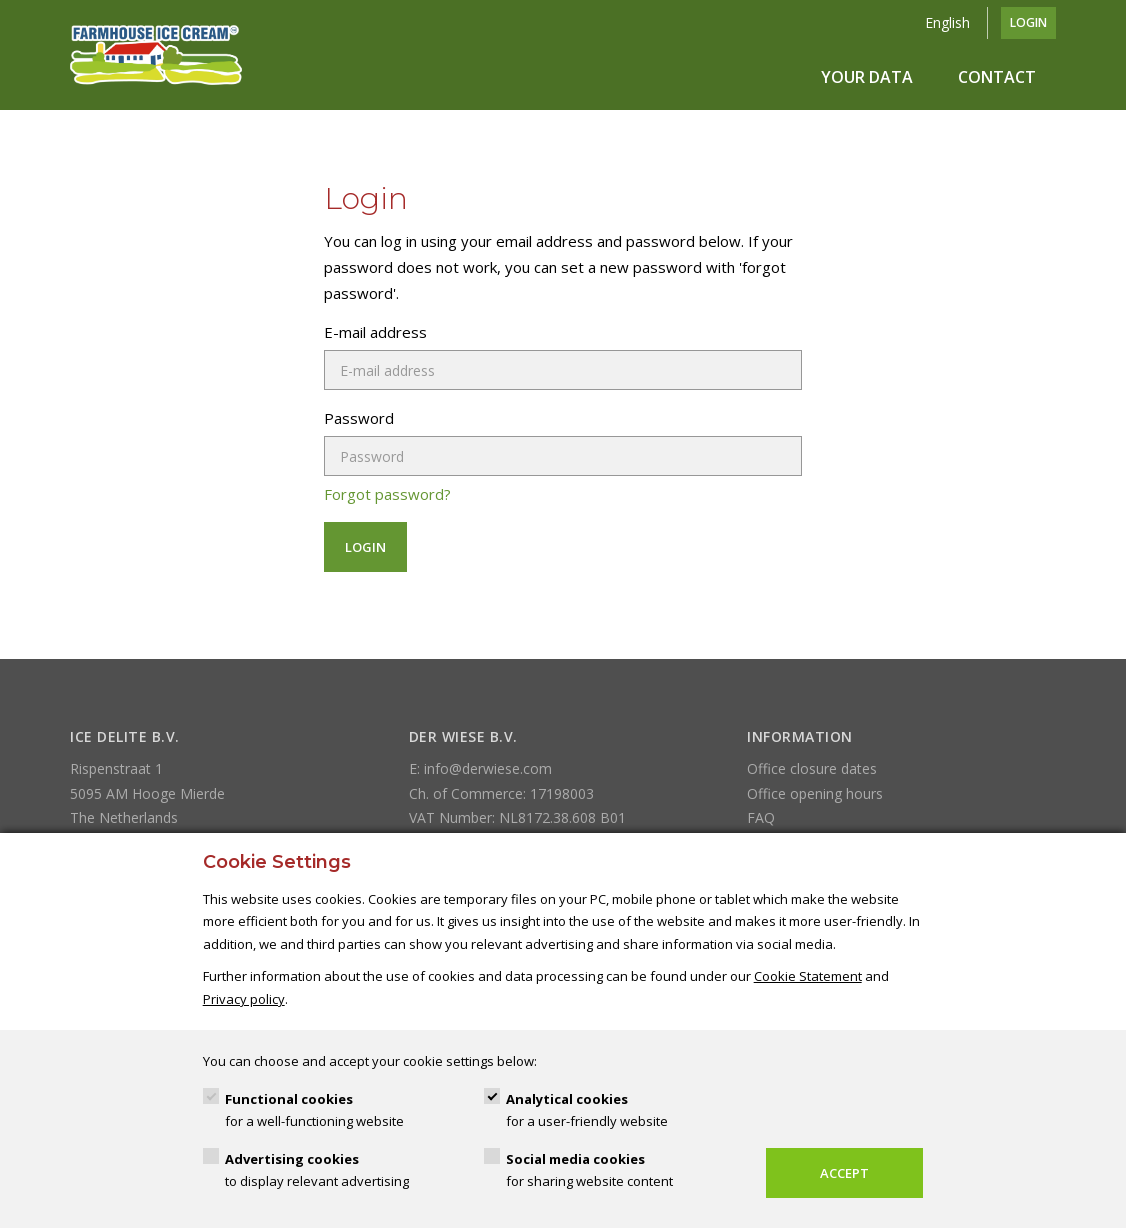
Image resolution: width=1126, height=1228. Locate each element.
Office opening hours (815, 793)
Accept (844, 1173)
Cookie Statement (808, 976)
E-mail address (375, 332)
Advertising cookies (317, 1171)
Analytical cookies (587, 1111)
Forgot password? (387, 494)
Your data (867, 77)
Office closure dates (812, 768)
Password (359, 418)
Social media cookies (589, 1171)
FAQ (761, 817)
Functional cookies (314, 1111)
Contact (997, 77)
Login (1028, 22)
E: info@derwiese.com (480, 768)
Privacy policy (244, 999)
